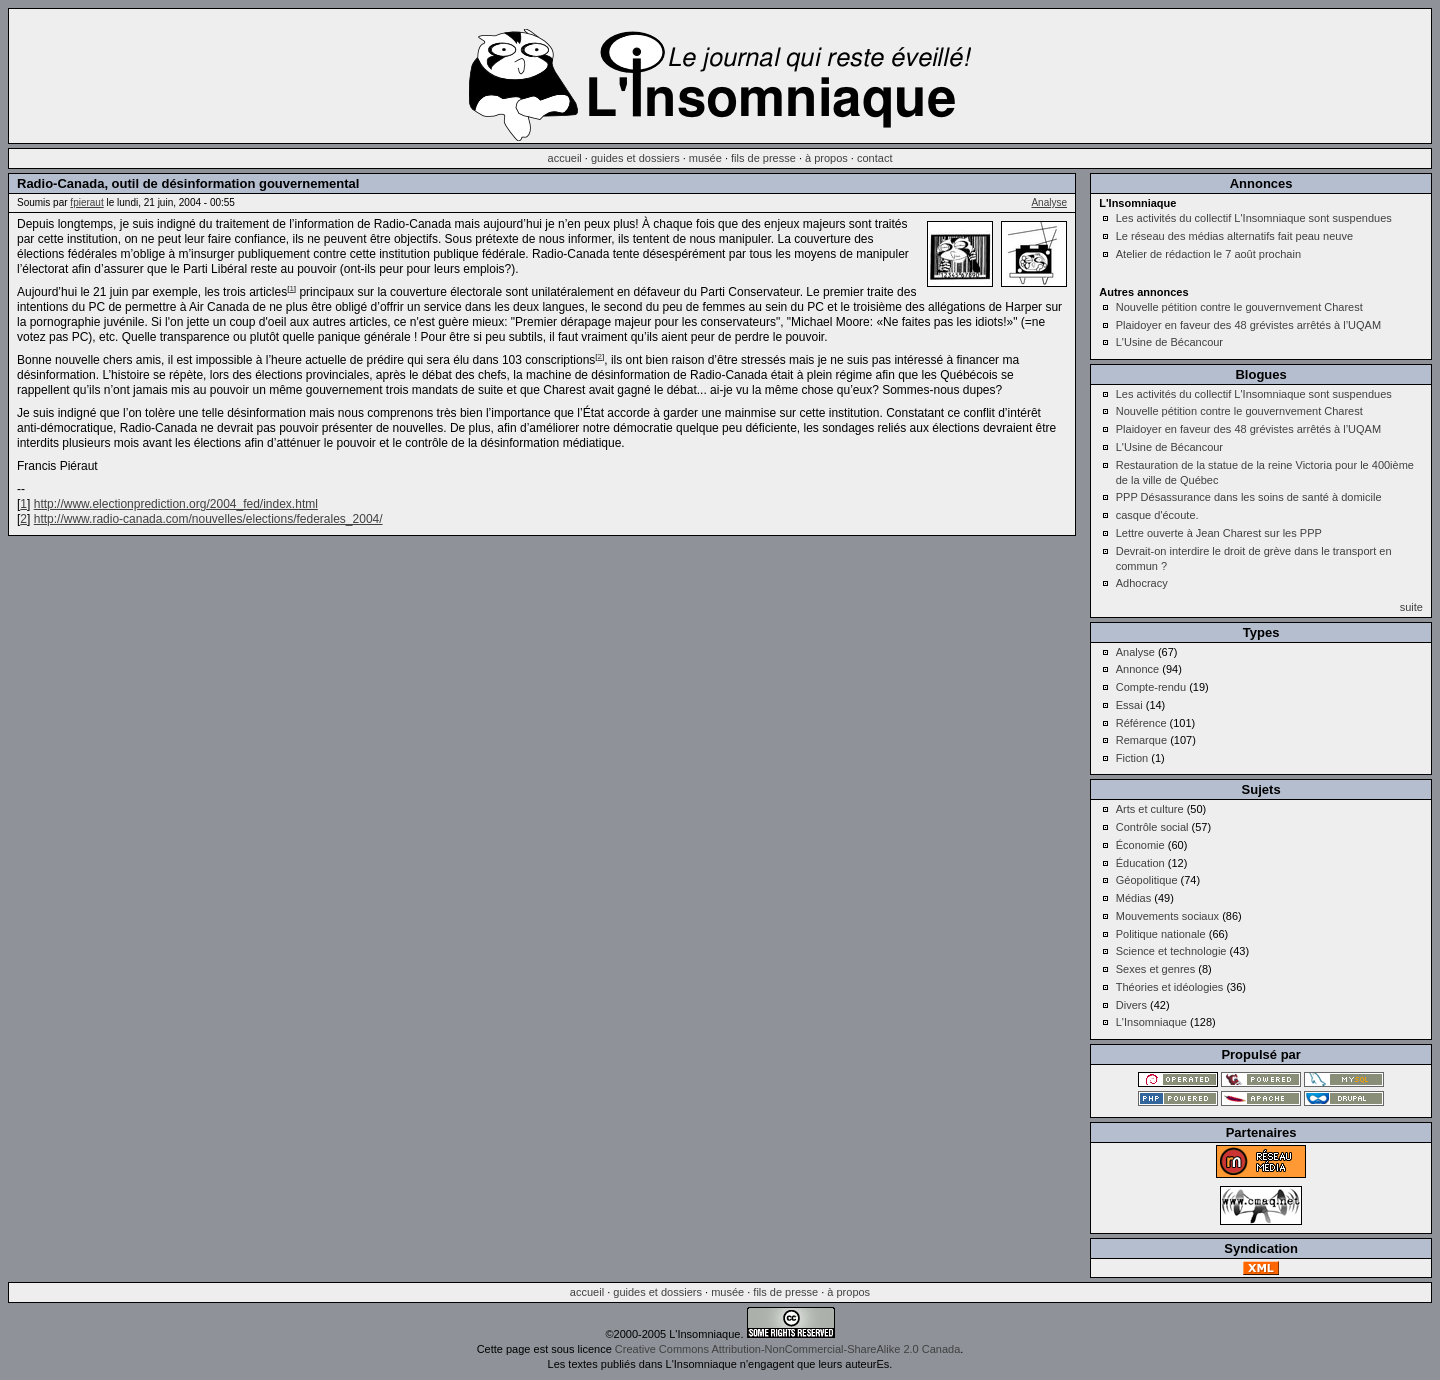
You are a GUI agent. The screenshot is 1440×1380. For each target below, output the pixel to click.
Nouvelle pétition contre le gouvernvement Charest (1239, 307)
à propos (826, 158)
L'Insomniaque (1151, 1022)
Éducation (1140, 863)
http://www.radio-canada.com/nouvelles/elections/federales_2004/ (208, 519)
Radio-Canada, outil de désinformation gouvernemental (188, 183)
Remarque (1141, 740)
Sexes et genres (1156, 969)
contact (874, 158)
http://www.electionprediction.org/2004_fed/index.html (176, 504)
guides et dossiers (635, 158)
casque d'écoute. (1157, 515)
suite (1411, 607)
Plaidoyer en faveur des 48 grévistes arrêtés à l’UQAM (1248, 325)
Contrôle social (1152, 827)
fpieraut (86, 202)
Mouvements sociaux (1167, 916)
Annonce (1137, 669)
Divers (1131, 1005)
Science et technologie (1171, 951)
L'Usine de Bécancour (1169, 342)
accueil (565, 158)
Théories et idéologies (1170, 987)
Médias (1133, 898)
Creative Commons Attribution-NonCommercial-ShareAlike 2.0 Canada (787, 1349)
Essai (1129, 705)
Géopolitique (1147, 880)
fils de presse (763, 158)
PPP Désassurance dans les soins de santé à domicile (1249, 497)
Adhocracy (1142, 583)
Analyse (1049, 202)
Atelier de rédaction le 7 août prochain (1208, 254)
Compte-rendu (1151, 687)
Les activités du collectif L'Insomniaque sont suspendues (1254, 218)
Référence (1141, 723)
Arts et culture (1150, 809)
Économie (1140, 845)
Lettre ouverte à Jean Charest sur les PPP (1219, 533)
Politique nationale (1161, 934)
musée (705, 158)
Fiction (1132, 758)
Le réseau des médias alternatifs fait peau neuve (1234, 236)
